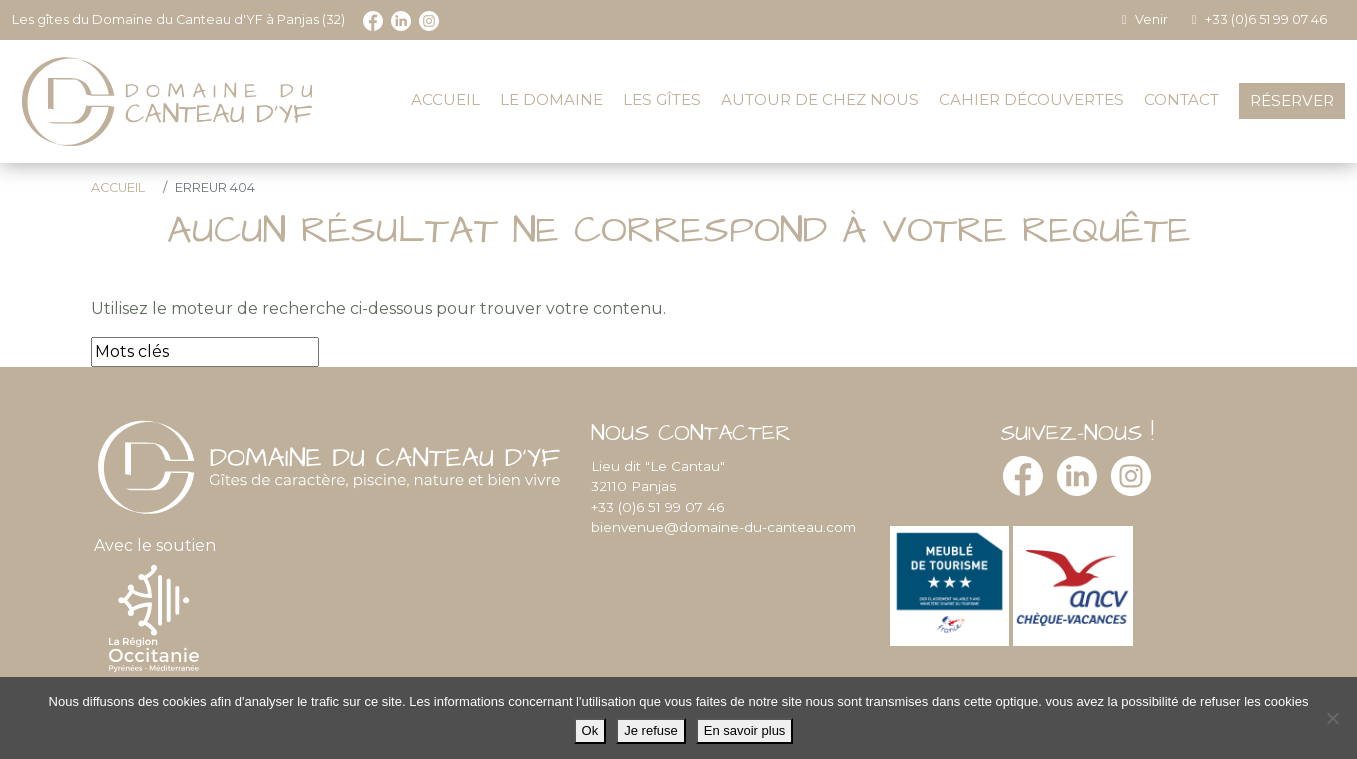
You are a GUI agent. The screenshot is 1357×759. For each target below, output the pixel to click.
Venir (1142, 19)
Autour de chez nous (820, 99)
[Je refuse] (1332, 718)
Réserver (1292, 100)
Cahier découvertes (1031, 99)
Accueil (445, 99)
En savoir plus (745, 730)
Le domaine (551, 99)
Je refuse (650, 730)
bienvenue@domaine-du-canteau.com (723, 527)
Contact (1181, 99)
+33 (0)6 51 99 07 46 (1256, 19)
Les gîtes (662, 99)
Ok (590, 730)
